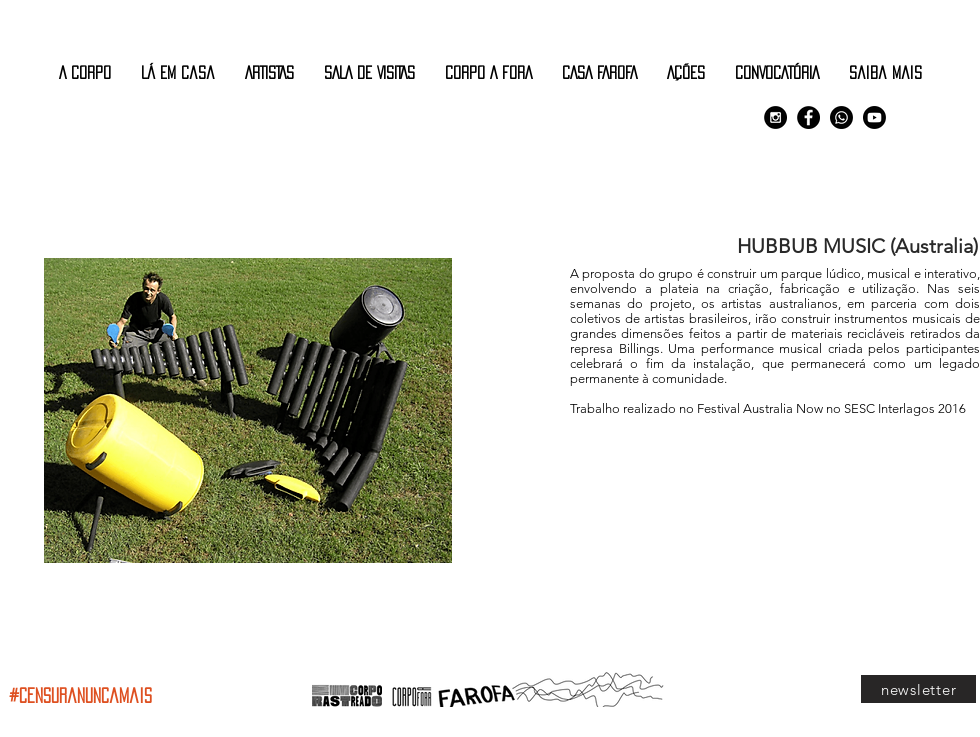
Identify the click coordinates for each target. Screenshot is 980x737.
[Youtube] (874, 117)
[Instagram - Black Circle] (775, 117)
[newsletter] (918, 689)
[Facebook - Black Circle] (808, 117)
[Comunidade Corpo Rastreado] (841, 117)
